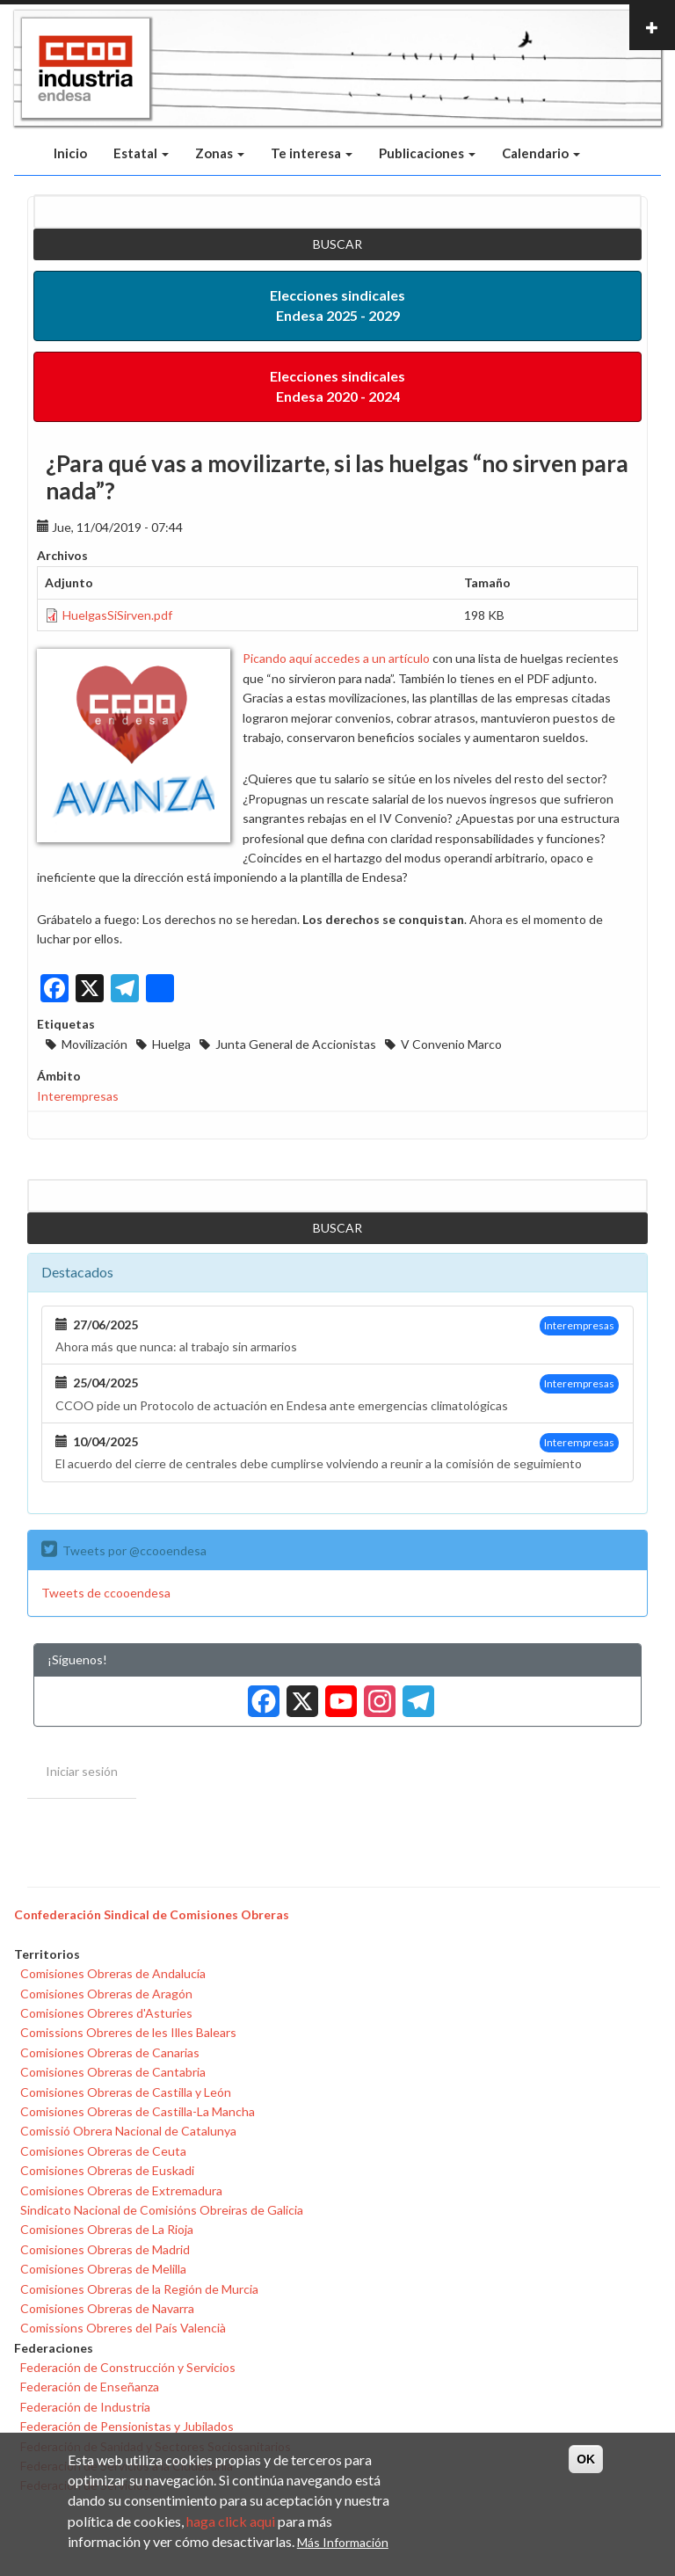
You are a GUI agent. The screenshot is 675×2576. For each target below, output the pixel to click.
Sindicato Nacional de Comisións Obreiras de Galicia (161, 2209)
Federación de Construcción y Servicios (128, 2367)
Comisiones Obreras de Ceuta (103, 2150)
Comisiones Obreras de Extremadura (121, 2190)
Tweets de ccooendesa (106, 1592)
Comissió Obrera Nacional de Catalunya (128, 2130)
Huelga (171, 1044)
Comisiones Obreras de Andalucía (113, 1973)
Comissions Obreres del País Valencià (123, 2327)
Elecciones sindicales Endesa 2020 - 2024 (337, 385)
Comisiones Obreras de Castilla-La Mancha (137, 2111)
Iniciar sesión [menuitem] (82, 1771)
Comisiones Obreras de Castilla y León (125, 2092)
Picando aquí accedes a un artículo (336, 658)
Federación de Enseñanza (89, 2386)
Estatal (141, 153)
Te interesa (311, 153)
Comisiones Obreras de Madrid (105, 2249)
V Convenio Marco (451, 1044)
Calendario (541, 153)
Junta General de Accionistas (295, 1044)
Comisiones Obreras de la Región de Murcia (139, 2288)
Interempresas (78, 1095)
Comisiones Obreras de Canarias (110, 2052)
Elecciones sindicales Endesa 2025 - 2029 (337, 305)
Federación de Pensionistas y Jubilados (127, 2426)
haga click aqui (230, 2521)
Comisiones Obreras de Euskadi (107, 2170)
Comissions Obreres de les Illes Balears (128, 2032)
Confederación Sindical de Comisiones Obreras (151, 1914)
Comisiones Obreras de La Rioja (106, 2229)
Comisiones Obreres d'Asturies (106, 2012)
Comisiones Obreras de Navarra (107, 2308)
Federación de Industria (85, 2406)
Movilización (94, 1044)
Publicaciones (427, 153)
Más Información (342, 2542)
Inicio (70, 153)
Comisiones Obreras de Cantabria (113, 2071)
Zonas (219, 153)
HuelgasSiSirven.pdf (117, 615)
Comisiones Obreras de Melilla (103, 2268)
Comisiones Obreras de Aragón (106, 1993)
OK (586, 2459)
